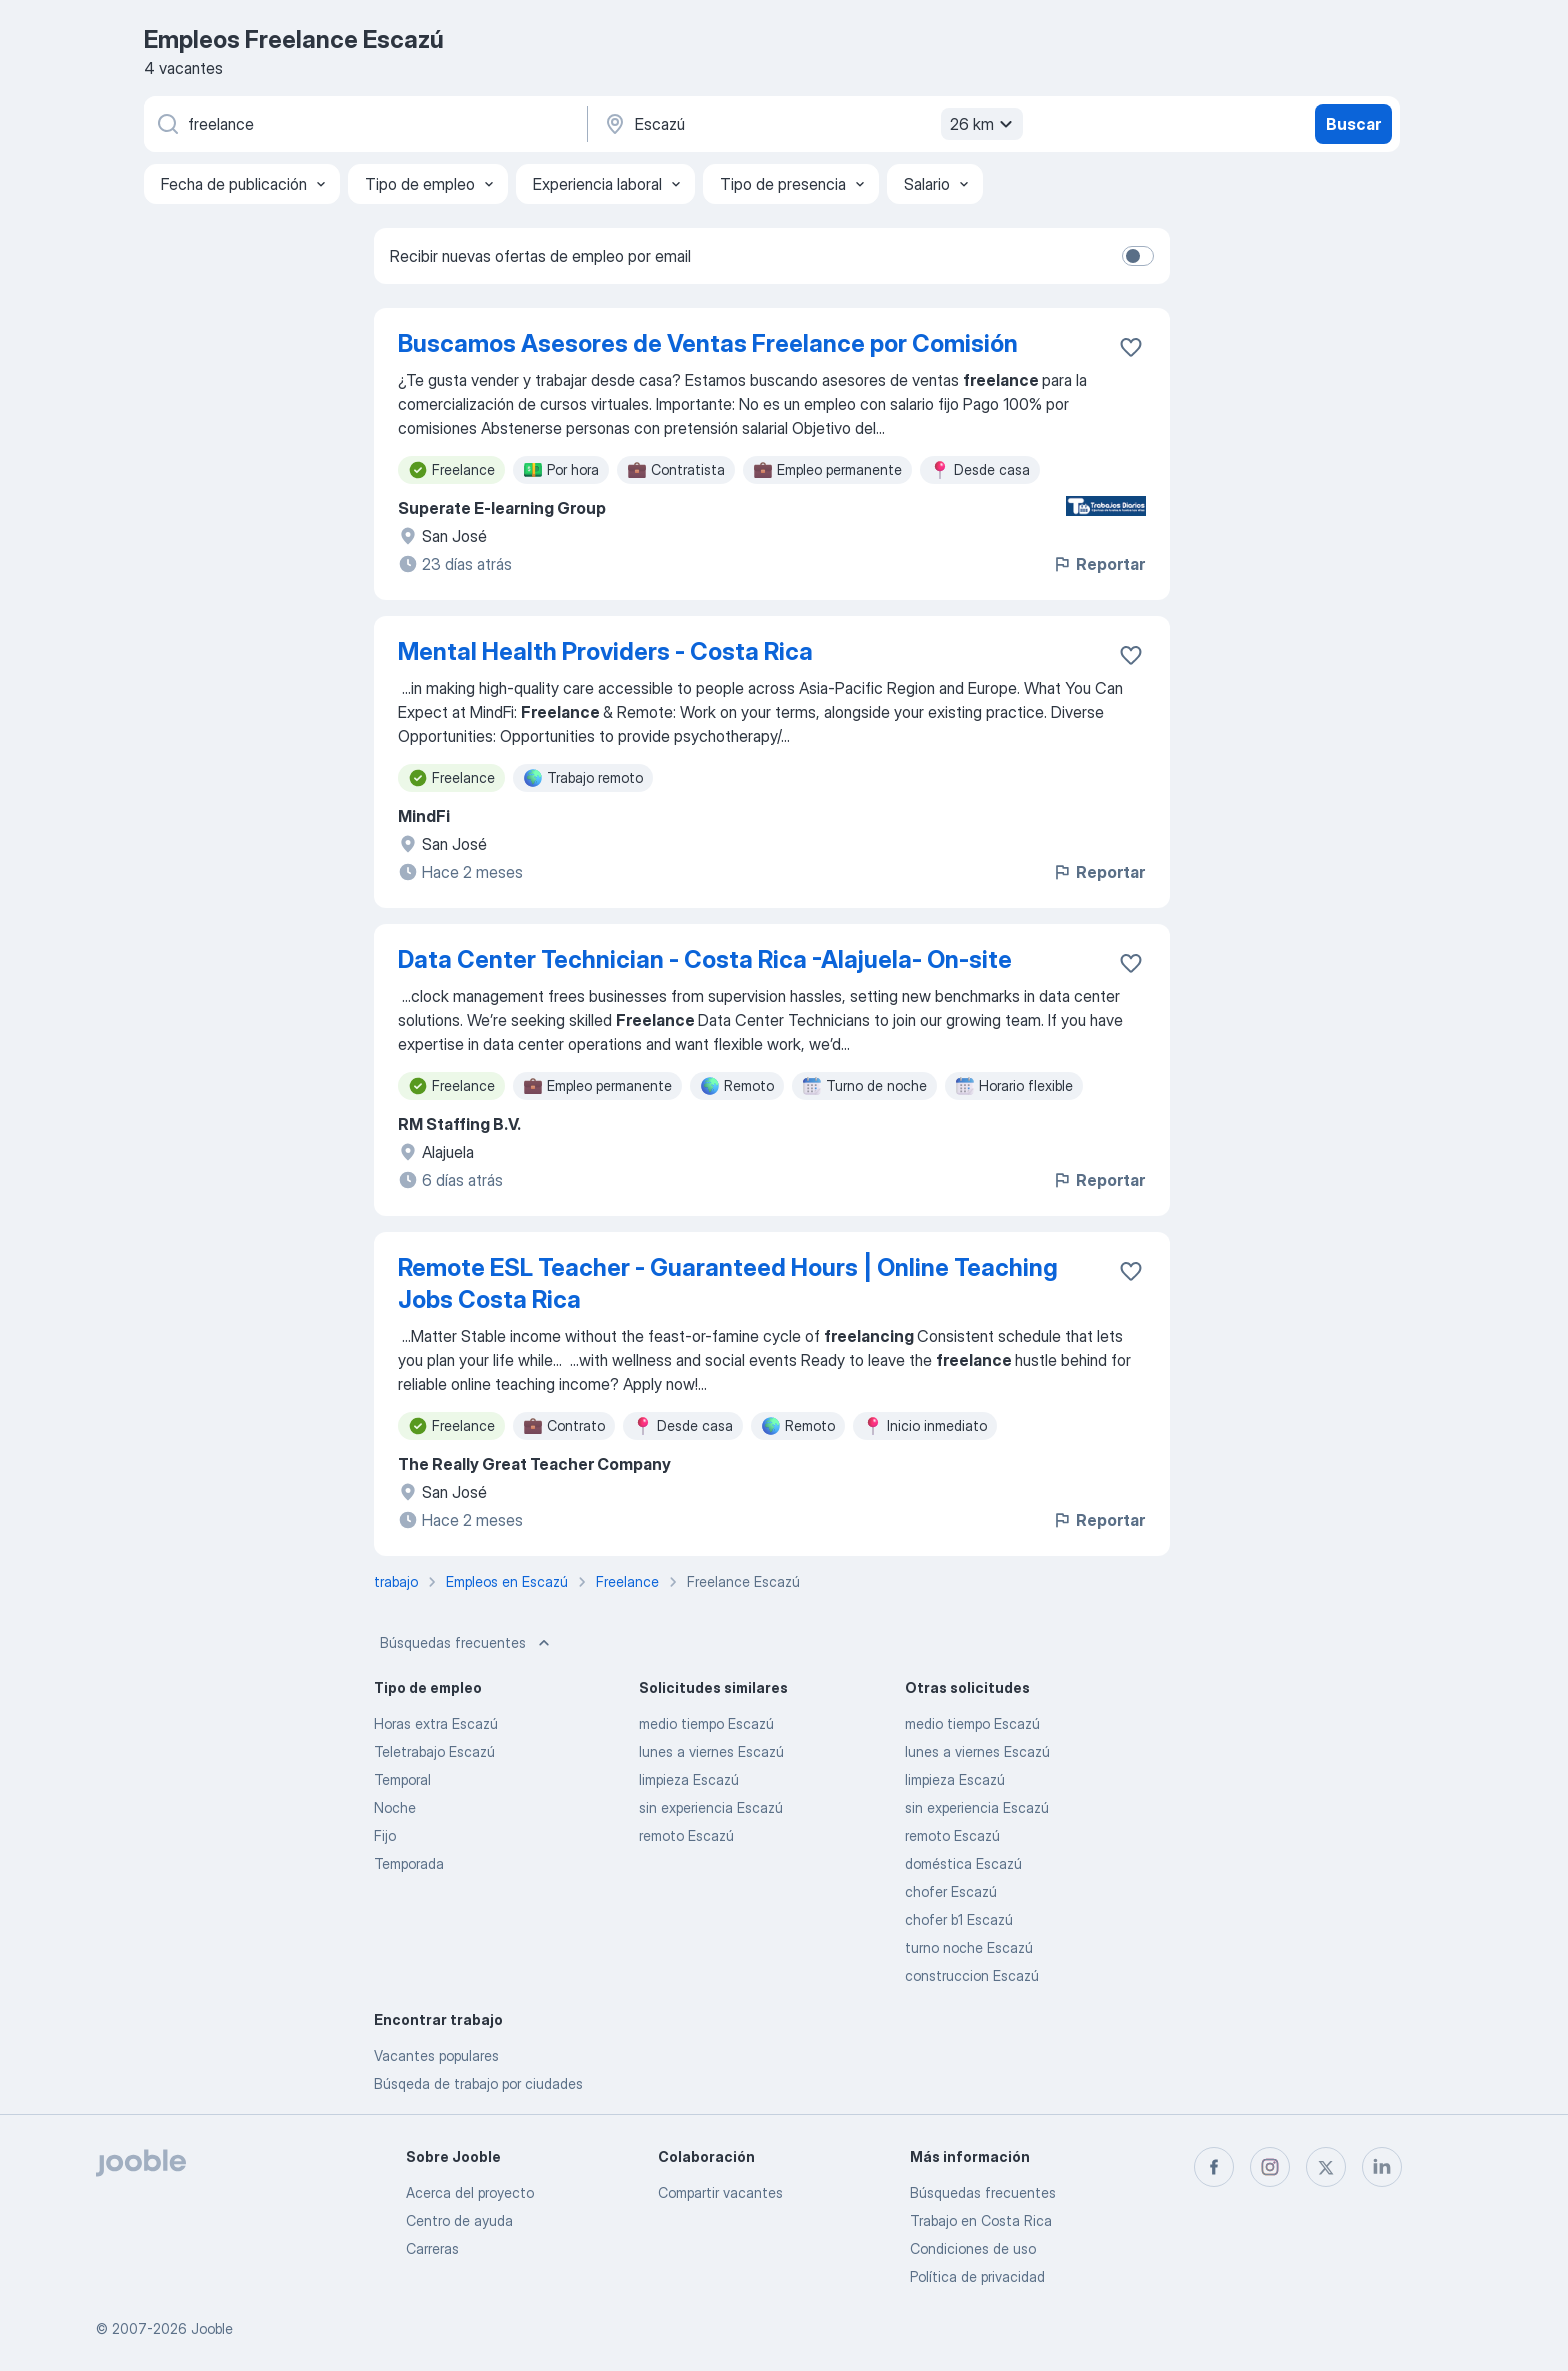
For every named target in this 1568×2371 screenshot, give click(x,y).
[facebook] (1214, 2167)
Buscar (1353, 124)
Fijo (385, 1835)
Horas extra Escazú (436, 1723)
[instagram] (1270, 2167)
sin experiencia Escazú (711, 1807)
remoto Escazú (686, 1835)
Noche (395, 1807)
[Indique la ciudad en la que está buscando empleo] (811, 124)
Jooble (212, 2328)
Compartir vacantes (720, 2192)
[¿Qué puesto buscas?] (364, 124)
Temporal (402, 1779)
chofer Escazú (951, 1891)
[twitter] (1326, 2167)
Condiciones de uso (973, 2248)
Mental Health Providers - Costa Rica (605, 651)
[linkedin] (1382, 2167)
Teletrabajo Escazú (434, 1751)
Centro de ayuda (459, 2220)
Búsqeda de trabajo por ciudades (478, 2083)
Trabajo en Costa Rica (981, 2220)
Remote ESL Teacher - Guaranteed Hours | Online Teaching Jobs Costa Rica (728, 1283)
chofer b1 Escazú (959, 1919)
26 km (984, 124)
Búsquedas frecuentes (467, 1643)
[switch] (1138, 256)
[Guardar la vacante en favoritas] (1131, 347)
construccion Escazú (972, 1975)
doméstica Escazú (963, 1863)
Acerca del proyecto (470, 2192)
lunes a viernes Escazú (711, 1751)
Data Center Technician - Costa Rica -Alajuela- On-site (705, 959)
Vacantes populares (436, 2055)
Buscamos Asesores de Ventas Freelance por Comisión (708, 343)
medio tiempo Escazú (706, 1723)
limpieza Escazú (689, 1779)
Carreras (432, 2248)
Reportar (1098, 564)
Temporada (409, 1863)
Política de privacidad (977, 2276)
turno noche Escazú (969, 1947)
